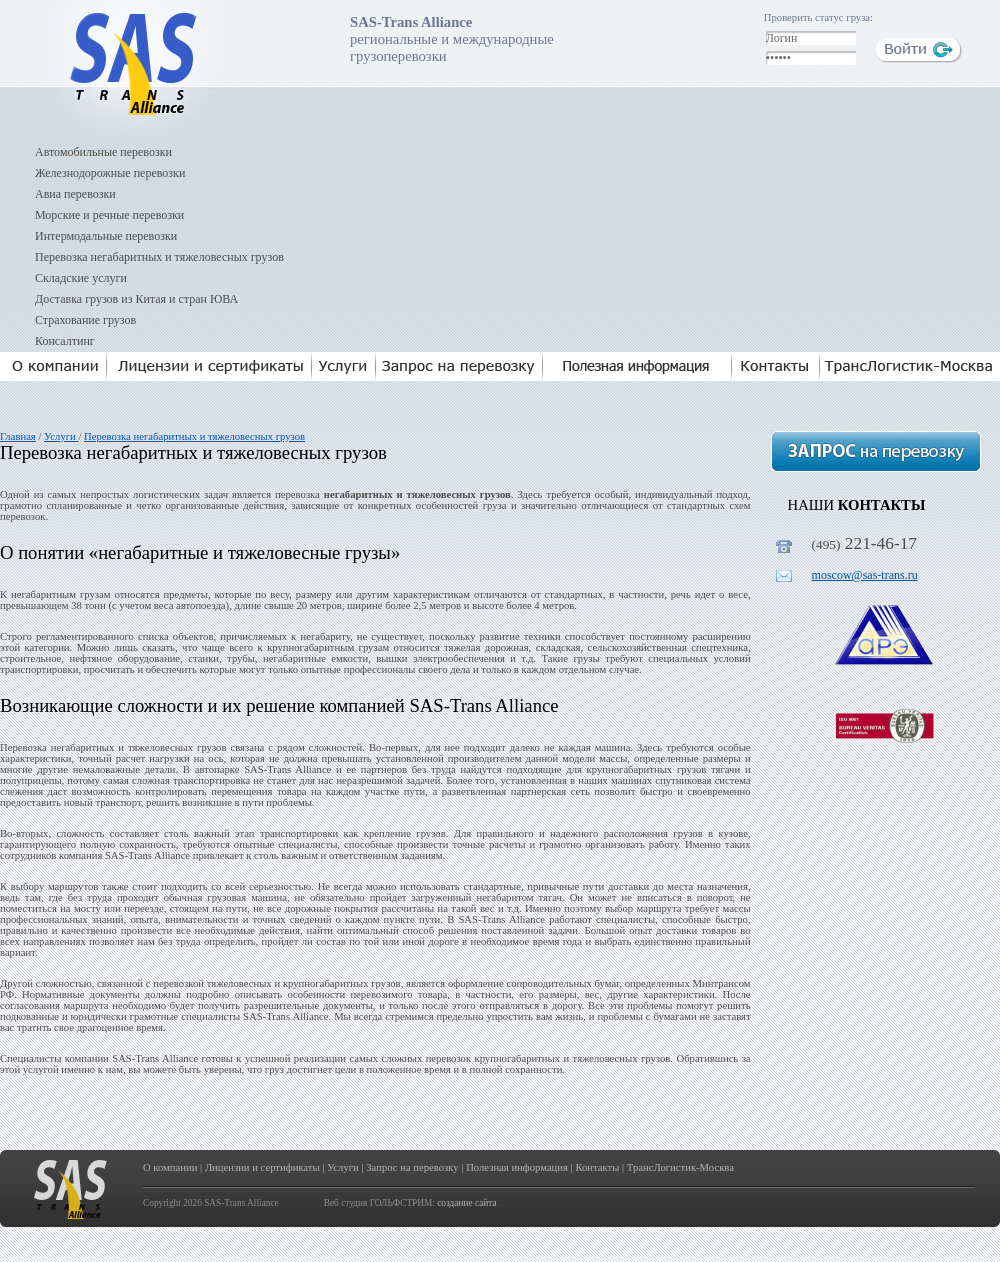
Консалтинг (65, 341)
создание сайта (466, 1203)
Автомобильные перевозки (103, 152)
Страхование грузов (85, 320)
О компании (170, 1167)
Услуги (61, 436)
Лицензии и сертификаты (262, 1167)
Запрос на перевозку (412, 1167)
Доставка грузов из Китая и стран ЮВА (136, 299)
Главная (18, 436)
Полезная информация (517, 1167)
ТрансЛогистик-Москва (680, 1167)
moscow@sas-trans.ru (865, 575)
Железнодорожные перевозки (110, 173)
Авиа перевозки (75, 194)
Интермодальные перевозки (106, 236)
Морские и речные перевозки (109, 215)
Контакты (597, 1167)
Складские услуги (81, 278)
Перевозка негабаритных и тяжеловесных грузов (159, 257)
